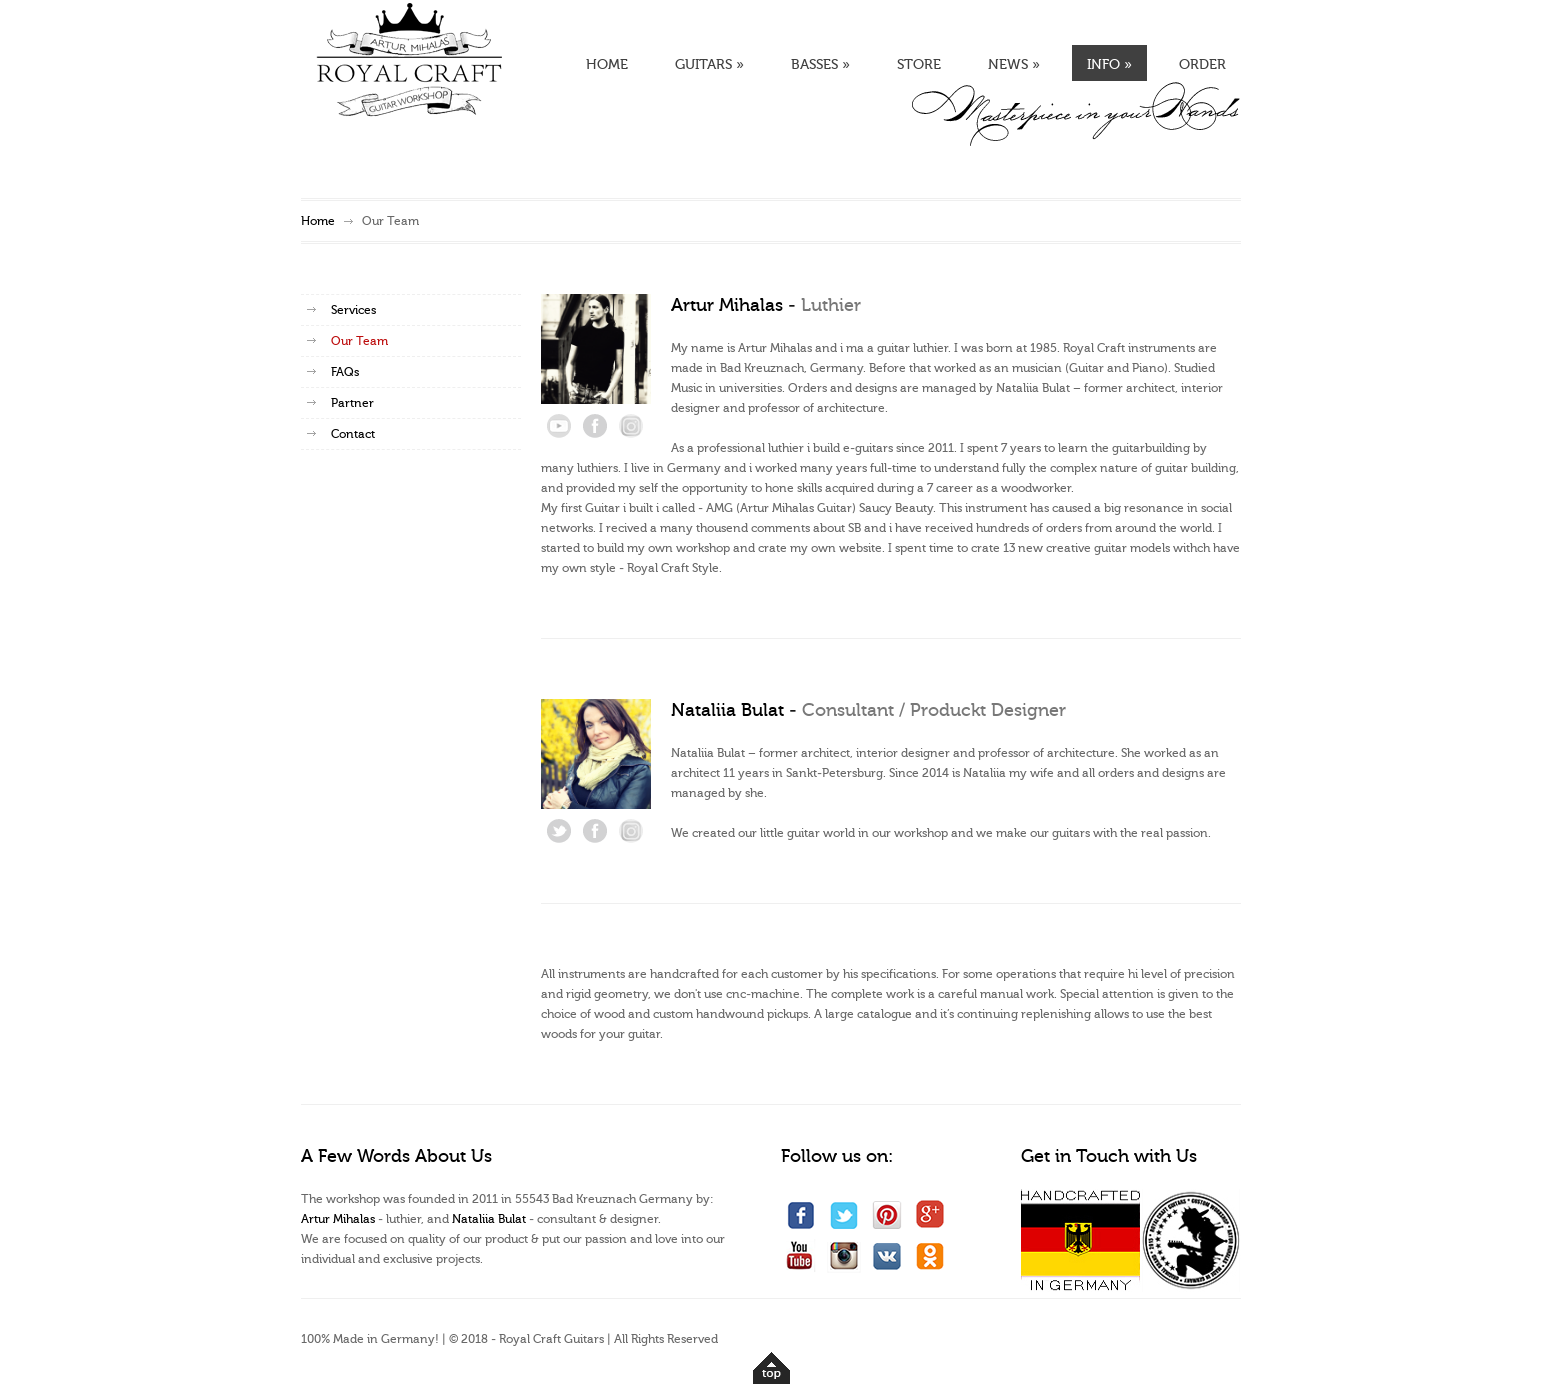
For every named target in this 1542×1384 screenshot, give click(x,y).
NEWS (1014, 65)
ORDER (1202, 65)
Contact (353, 434)
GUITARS (709, 65)
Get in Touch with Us (1109, 1156)
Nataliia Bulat (489, 1219)
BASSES (820, 65)
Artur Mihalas (339, 1219)
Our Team (359, 341)
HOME (607, 65)
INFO (1109, 65)
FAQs (345, 372)
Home (318, 221)
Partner (352, 403)
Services (353, 310)
